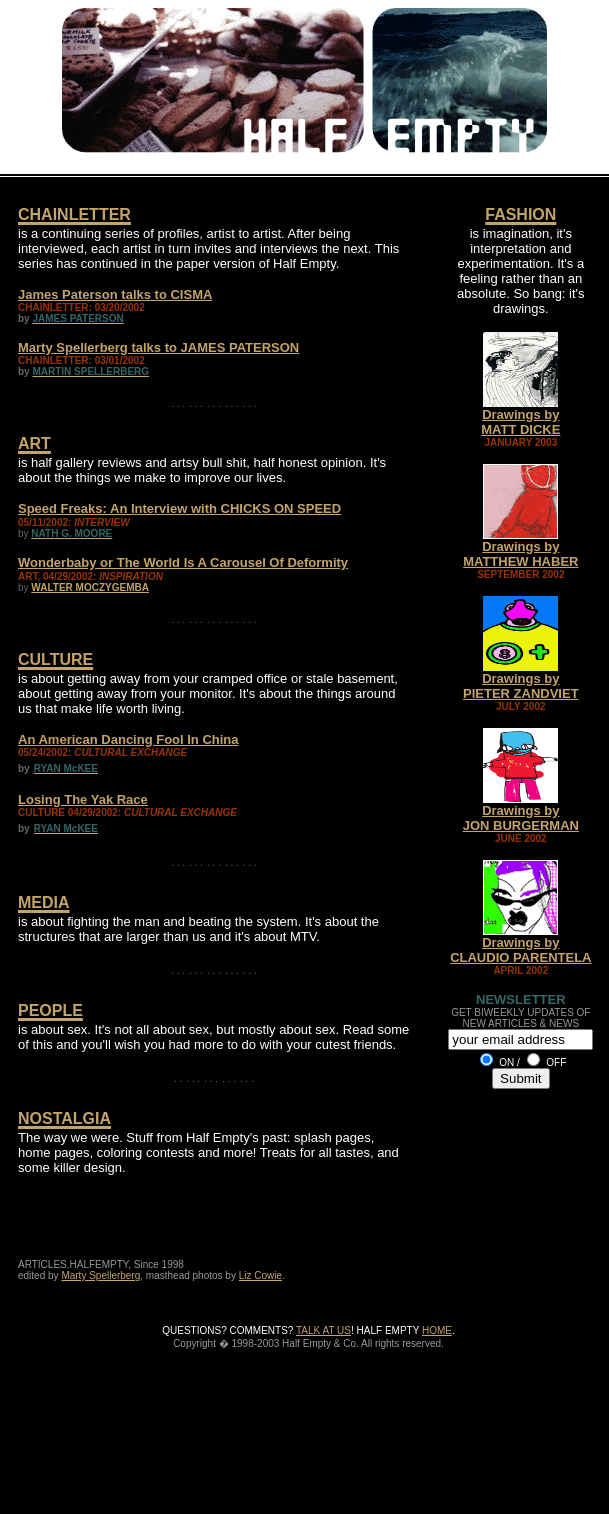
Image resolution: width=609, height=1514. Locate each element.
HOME (437, 1330)
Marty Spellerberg (100, 1275)
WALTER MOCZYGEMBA (90, 587)
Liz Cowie (260, 1275)
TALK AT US (323, 1330)
